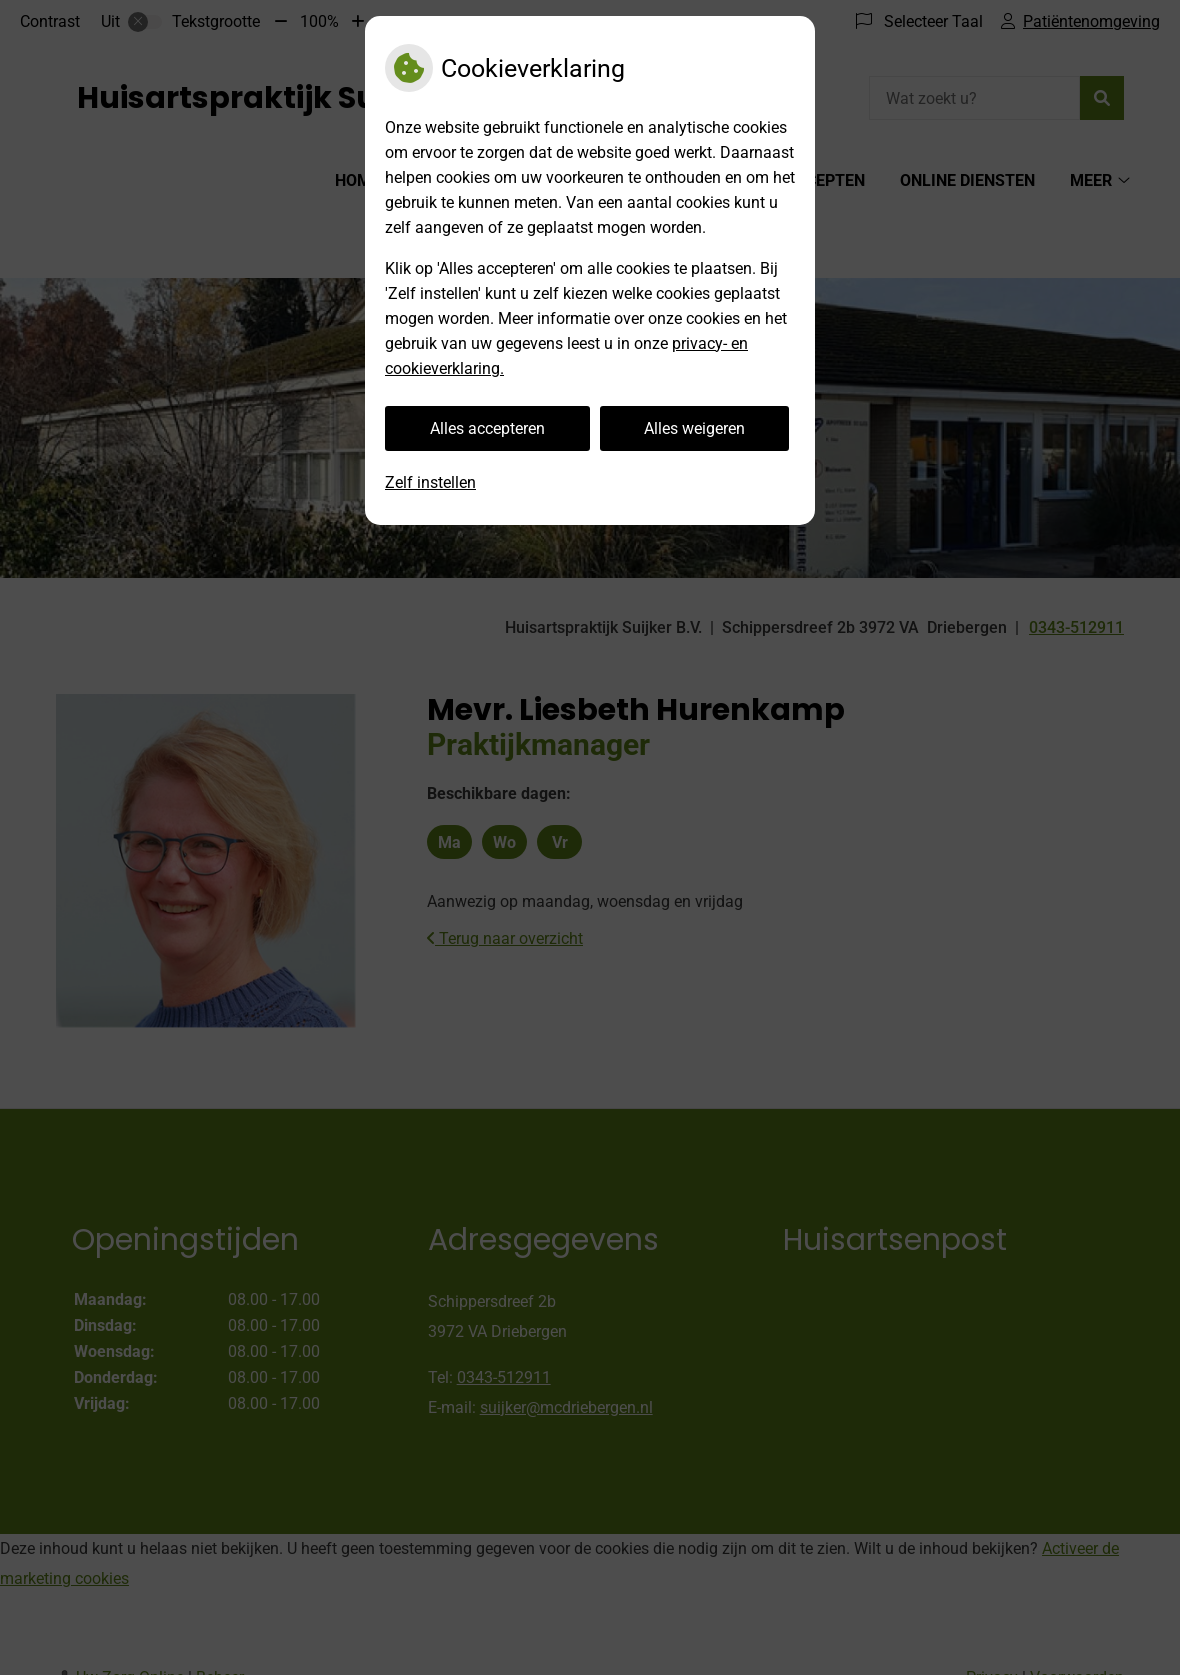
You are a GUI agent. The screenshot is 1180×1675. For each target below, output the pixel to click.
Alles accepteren (487, 428)
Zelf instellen (430, 482)
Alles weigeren (694, 428)
